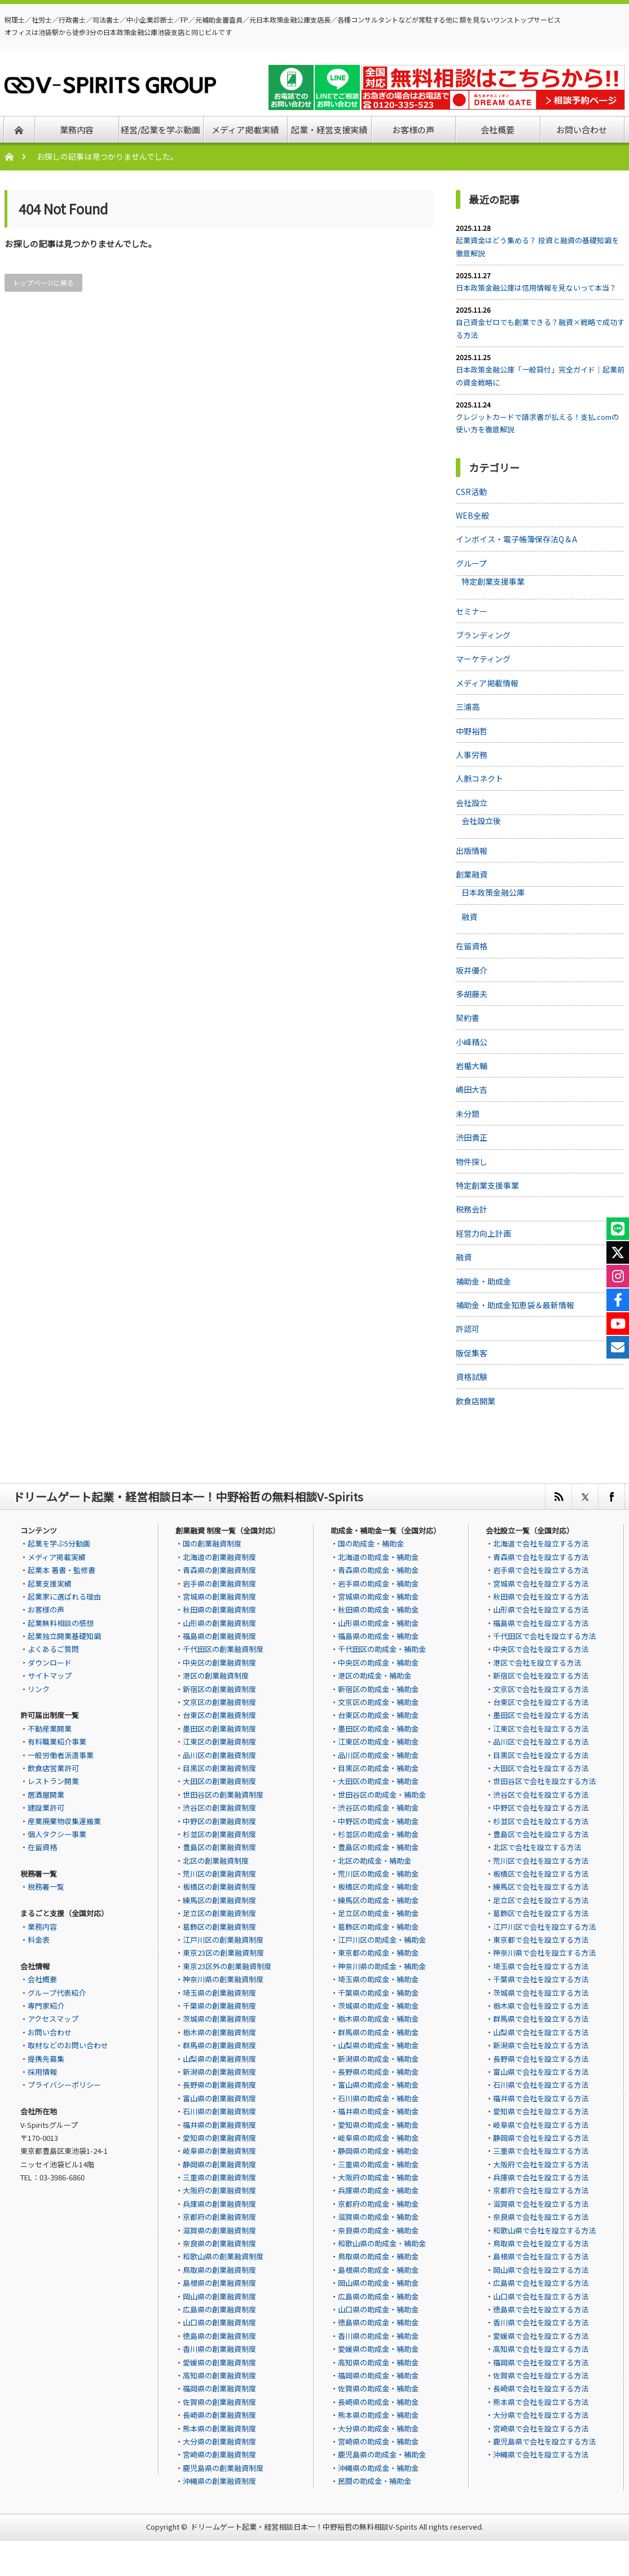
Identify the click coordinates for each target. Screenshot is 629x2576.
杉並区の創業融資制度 (219, 1834)
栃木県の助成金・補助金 (378, 2018)
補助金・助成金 (483, 1281)
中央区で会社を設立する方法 (540, 1649)
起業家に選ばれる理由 (64, 1596)
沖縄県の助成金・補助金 (378, 2468)
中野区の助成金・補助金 (378, 1821)
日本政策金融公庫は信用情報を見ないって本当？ (536, 287)
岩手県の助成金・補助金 (378, 1583)
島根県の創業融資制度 (219, 2282)
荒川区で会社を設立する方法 (540, 1860)
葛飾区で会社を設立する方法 (540, 1913)
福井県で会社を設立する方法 (540, 2098)
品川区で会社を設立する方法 (540, 1741)
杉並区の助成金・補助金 (378, 1834)
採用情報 (42, 2071)
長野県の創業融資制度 (219, 2084)
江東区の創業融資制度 (219, 1741)
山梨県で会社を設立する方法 (540, 2032)
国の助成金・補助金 (371, 1543)
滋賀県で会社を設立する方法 (540, 2203)
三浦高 (468, 706)
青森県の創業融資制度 (219, 1570)
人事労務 (471, 754)
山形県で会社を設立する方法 (540, 1609)
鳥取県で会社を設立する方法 (540, 2243)
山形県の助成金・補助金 (378, 1623)
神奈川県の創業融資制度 (223, 1979)
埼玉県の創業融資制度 (219, 1992)
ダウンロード (50, 1662)
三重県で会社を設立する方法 (540, 2150)
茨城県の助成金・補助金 (378, 2005)
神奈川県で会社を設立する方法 (544, 1952)
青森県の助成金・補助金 (378, 1570)
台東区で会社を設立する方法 (540, 1702)
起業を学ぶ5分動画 (59, 1543)
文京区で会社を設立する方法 (540, 1689)
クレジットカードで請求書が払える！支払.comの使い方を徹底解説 (537, 423)
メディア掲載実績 (57, 1557)
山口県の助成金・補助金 (378, 2309)
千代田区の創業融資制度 (223, 1649)
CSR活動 (471, 491)
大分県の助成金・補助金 (378, 2428)
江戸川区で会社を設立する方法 (544, 1926)
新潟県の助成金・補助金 (378, 2058)
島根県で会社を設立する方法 (540, 2256)
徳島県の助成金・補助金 (378, 2322)
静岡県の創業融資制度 (219, 2164)
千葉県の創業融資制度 (219, 2005)
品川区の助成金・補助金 (378, 1755)
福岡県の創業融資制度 (219, 2388)
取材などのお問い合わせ (68, 2045)
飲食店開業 (475, 1401)
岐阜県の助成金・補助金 (378, 2137)
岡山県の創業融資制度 (219, 2296)
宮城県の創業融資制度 (219, 1596)
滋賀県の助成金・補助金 (378, 2216)
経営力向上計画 (483, 1233)
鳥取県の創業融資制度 (219, 2269)
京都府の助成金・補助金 (378, 2203)
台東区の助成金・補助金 (378, 1715)
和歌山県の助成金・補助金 (382, 2243)
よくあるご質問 (53, 1649)
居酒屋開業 (46, 1794)
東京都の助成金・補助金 (378, 1952)
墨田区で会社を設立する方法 (540, 1715)
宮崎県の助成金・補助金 (378, 2441)
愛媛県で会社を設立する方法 (540, 2335)
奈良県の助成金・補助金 (378, 2230)
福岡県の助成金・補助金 (378, 2375)
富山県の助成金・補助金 (378, 2084)
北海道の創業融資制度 (219, 1557)
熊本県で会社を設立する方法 (540, 2402)
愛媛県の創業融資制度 (219, 2362)
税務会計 (471, 1209)
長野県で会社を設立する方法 (540, 2058)
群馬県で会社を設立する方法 (540, 2018)
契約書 (468, 1017)
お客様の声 (46, 1609)
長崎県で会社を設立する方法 (540, 2388)
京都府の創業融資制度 (219, 2216)
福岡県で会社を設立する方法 (540, 2362)
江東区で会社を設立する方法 (540, 1728)
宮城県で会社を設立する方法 (540, 1583)
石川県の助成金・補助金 (378, 2098)
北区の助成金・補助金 (374, 1860)
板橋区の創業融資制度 (219, 1886)
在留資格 (471, 946)
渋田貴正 (471, 1137)
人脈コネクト (479, 778)
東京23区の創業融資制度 (223, 1952)
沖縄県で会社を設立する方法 (540, 2454)
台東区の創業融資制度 (219, 1715)
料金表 (39, 1939)
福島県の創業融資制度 (219, 1636)
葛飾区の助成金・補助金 (378, 1926)
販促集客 (471, 1353)
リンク (39, 1689)
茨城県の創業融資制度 (219, 2018)
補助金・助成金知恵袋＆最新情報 (515, 1305)
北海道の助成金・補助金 (378, 1557)
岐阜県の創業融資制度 (219, 2150)
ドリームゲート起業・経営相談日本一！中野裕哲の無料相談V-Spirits (304, 2526)
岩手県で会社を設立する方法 (540, 1570)
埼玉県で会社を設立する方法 (540, 1966)
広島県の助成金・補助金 (378, 2296)
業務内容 (42, 1926)
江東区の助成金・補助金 (378, 1741)
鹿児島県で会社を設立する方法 (544, 2441)
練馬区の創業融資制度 (219, 1900)
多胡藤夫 (471, 994)
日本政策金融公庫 (493, 892)
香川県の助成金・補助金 (378, 2335)
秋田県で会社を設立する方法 (540, 1596)
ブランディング (483, 635)
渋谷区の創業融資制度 (219, 1807)
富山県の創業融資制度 (219, 2098)
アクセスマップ (53, 2018)
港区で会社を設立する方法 (537, 1662)
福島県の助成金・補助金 (378, 1636)
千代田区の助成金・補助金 (382, 1649)
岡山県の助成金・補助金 (378, 2282)
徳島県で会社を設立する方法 (540, 2309)
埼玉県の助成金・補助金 (378, 1979)
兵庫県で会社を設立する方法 (540, 2177)
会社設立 (471, 802)
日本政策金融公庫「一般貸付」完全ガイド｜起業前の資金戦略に (540, 375)
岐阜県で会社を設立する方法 (540, 2124)
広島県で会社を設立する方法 (540, 2282)
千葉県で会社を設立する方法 (540, 1979)
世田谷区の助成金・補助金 (382, 1794)
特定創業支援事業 (493, 581)
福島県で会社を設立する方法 (540, 1623)
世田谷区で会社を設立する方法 (544, 1781)
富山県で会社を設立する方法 (540, 2071)
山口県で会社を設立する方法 (540, 2296)
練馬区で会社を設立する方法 (540, 1886)
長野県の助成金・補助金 (378, 2071)
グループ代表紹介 (57, 1992)
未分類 (468, 1113)
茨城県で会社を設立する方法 (540, 1992)
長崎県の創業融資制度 (219, 2414)
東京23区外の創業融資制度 (227, 1966)
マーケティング (483, 658)
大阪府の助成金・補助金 (378, 2177)
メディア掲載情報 (487, 683)
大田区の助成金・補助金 (378, 1781)
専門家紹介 (46, 2005)
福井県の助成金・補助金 (378, 2111)
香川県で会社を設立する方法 (540, 2322)
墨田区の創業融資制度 (219, 1728)
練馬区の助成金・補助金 (378, 1900)
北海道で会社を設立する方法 (540, 1543)
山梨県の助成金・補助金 (378, 2045)
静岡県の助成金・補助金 (378, 2150)
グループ (471, 563)
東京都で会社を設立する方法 (540, 1939)
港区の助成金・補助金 (374, 1675)
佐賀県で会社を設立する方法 (540, 2375)
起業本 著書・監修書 (61, 1570)
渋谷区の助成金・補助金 (378, 1807)
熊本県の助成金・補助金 (378, 2414)
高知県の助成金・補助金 (378, 2362)
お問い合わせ (50, 2032)
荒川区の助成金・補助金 (378, 1873)
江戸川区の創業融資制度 (223, 1939)
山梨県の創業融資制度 (219, 2058)
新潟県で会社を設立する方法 (540, 2045)
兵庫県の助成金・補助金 (378, 2190)
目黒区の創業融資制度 (219, 1768)
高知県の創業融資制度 (219, 2375)
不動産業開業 (50, 1728)
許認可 (468, 1328)
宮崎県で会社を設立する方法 (540, 2428)
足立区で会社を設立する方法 (540, 1900)
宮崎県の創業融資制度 (219, 2454)
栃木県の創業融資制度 (219, 2032)
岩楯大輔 (471, 1065)
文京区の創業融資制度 (219, 1702)
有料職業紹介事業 (57, 1741)
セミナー (471, 611)
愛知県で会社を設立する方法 (540, 2111)
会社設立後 (481, 820)
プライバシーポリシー (64, 2084)
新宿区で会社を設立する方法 (540, 1675)
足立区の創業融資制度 (219, 1913)
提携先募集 (46, 2058)
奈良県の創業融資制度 (219, 2243)
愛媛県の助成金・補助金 (378, 2348)
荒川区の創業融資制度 (219, 1873)
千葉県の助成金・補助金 (378, 1992)
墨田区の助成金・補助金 (378, 1728)
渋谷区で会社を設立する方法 (540, 1794)
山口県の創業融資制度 (219, 2322)
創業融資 (471, 874)
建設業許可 (46, 1807)
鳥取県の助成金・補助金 (378, 2256)
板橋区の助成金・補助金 (378, 1886)
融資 (469, 916)
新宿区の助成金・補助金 (378, 1689)
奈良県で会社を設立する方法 (540, 2216)
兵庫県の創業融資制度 (219, 2203)
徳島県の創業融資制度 (219, 2335)
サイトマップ (50, 1675)
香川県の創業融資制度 (219, 2348)
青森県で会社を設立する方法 (540, 1557)
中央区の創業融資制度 (219, 1662)
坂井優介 (471, 970)
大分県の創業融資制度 (219, 2441)
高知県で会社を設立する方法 (540, 2348)
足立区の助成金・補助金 (378, 1913)
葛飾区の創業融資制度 (219, 1926)
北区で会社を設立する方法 (537, 1847)
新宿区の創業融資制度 (219, 1689)
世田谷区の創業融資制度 (223, 1794)
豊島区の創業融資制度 (219, 1847)
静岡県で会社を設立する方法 (540, 2137)
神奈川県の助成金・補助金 (382, 1966)
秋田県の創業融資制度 (219, 1609)
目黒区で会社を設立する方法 (540, 1755)
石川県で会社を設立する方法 (540, 2084)
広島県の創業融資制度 (219, 2309)
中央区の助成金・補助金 (378, 1662)
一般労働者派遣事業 (61, 1755)
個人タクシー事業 (57, 1834)
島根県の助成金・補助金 (378, 2269)
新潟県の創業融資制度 (219, 2071)
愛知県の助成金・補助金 (378, 2124)
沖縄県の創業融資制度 (219, 2481)
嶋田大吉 (471, 1089)
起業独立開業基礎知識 (64, 1636)
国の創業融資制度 (212, 1543)
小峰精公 (471, 1042)
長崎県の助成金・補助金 (378, 2402)
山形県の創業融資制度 (219, 1623)
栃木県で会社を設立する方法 (540, 2005)
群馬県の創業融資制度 (219, 2045)
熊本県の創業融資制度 (219, 2428)
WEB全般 (472, 515)
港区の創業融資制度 (216, 1675)
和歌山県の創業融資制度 (223, 2256)
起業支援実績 (50, 1583)
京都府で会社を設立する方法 (540, 2190)
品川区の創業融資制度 (219, 1755)
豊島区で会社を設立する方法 (540, 1834)
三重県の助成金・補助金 (378, 2164)
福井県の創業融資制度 (219, 2124)
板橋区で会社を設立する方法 (540, 1873)
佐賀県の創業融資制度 (219, 2402)
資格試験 (471, 1376)
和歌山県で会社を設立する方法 (544, 2230)
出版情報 (471, 850)
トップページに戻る (43, 282)
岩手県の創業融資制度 (219, 1583)
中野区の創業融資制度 (219, 1821)
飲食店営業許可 (53, 1768)
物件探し (471, 1161)
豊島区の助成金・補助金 (378, 1847)
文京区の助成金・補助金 (378, 1702)
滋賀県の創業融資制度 (219, 2230)
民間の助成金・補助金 (374, 2481)
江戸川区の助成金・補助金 (382, 1939)
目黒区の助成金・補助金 (378, 1768)
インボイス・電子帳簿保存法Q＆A (516, 539)
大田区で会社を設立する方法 (540, 1768)
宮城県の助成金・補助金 (378, 1596)
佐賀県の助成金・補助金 (378, 2388)
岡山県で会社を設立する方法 (540, 2269)
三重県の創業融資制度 (219, 2177)
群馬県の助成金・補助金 (378, 2032)
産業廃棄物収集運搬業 (64, 1821)
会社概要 (42, 1979)
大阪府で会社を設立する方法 (540, 2164)
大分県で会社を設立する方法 (540, 2414)
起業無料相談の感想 (61, 1623)
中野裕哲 (471, 731)
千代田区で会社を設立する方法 (544, 1636)
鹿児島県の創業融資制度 (223, 2468)
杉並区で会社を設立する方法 (540, 1821)
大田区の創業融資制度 (219, 1781)
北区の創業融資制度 (216, 1860)
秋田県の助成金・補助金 (378, 1609)
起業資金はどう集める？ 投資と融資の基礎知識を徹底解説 (537, 246)
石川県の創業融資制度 (219, 2111)
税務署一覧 (46, 1886)
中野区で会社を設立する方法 (540, 1807)
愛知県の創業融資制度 (219, 2137)
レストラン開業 (53, 1781)
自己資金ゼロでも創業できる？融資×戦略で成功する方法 (540, 328)
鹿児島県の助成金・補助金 (382, 2454)
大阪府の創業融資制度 (219, 2190)
